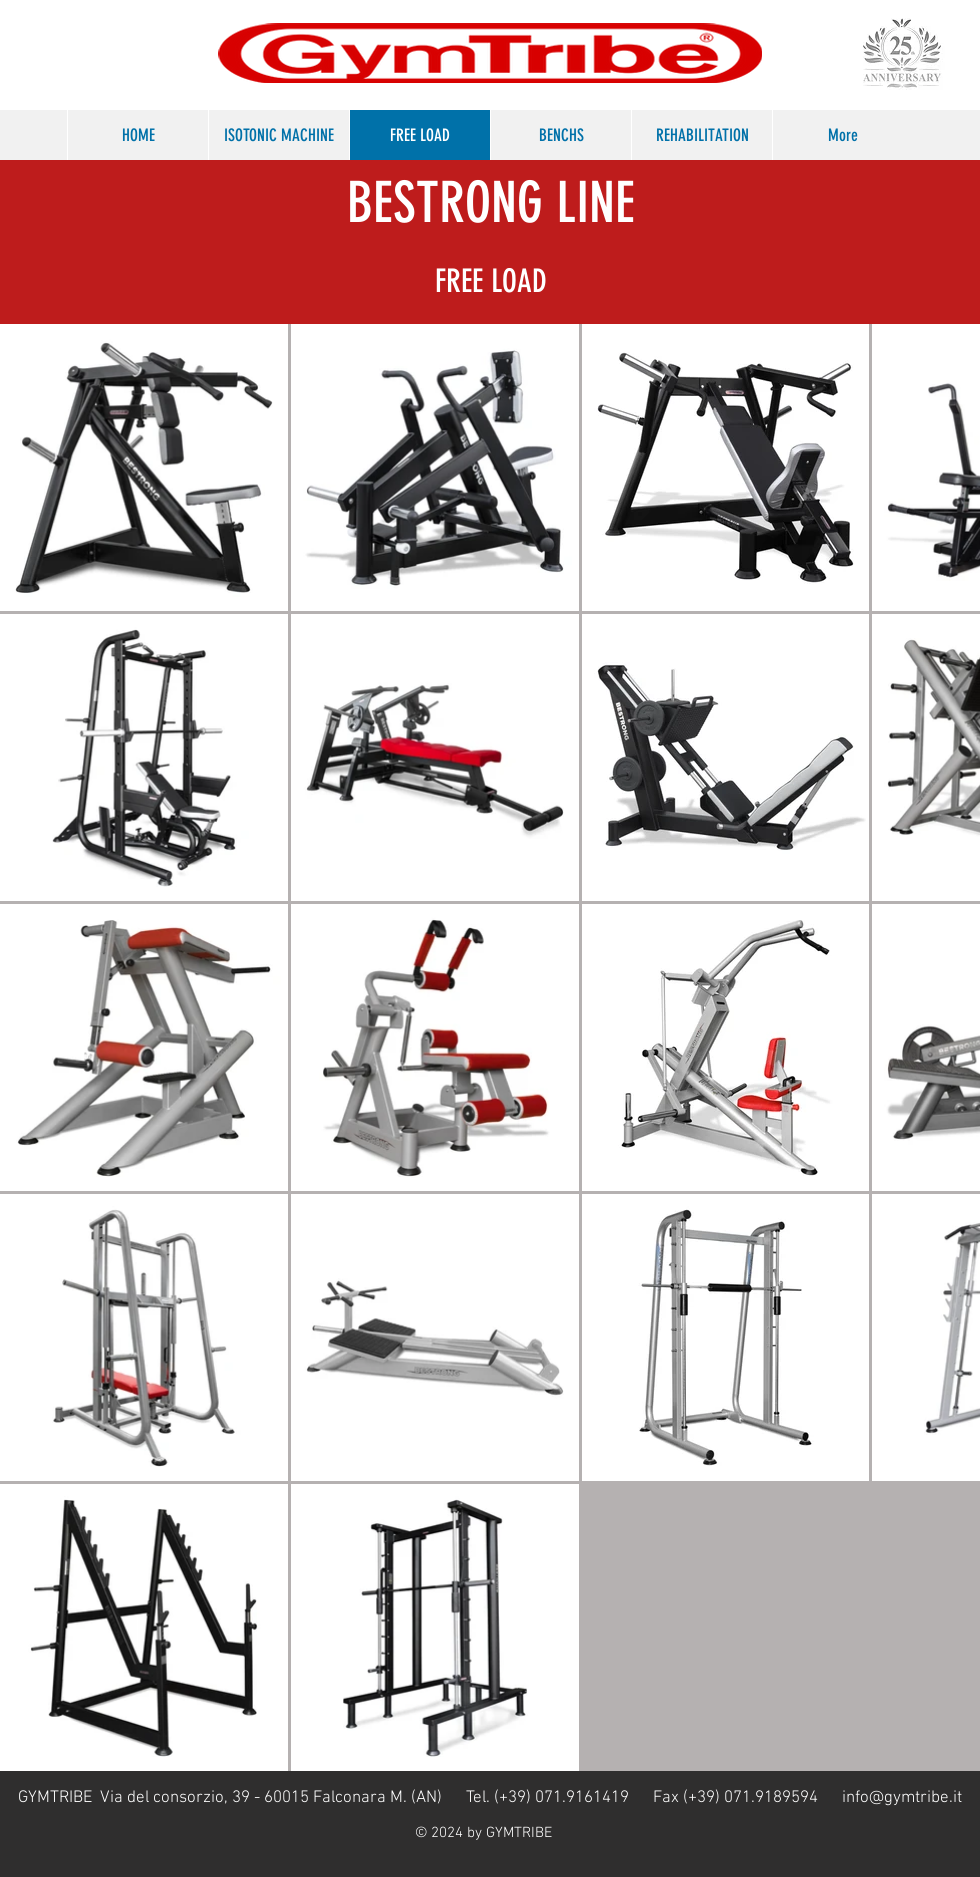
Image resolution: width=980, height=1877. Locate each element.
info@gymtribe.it (902, 1798)
